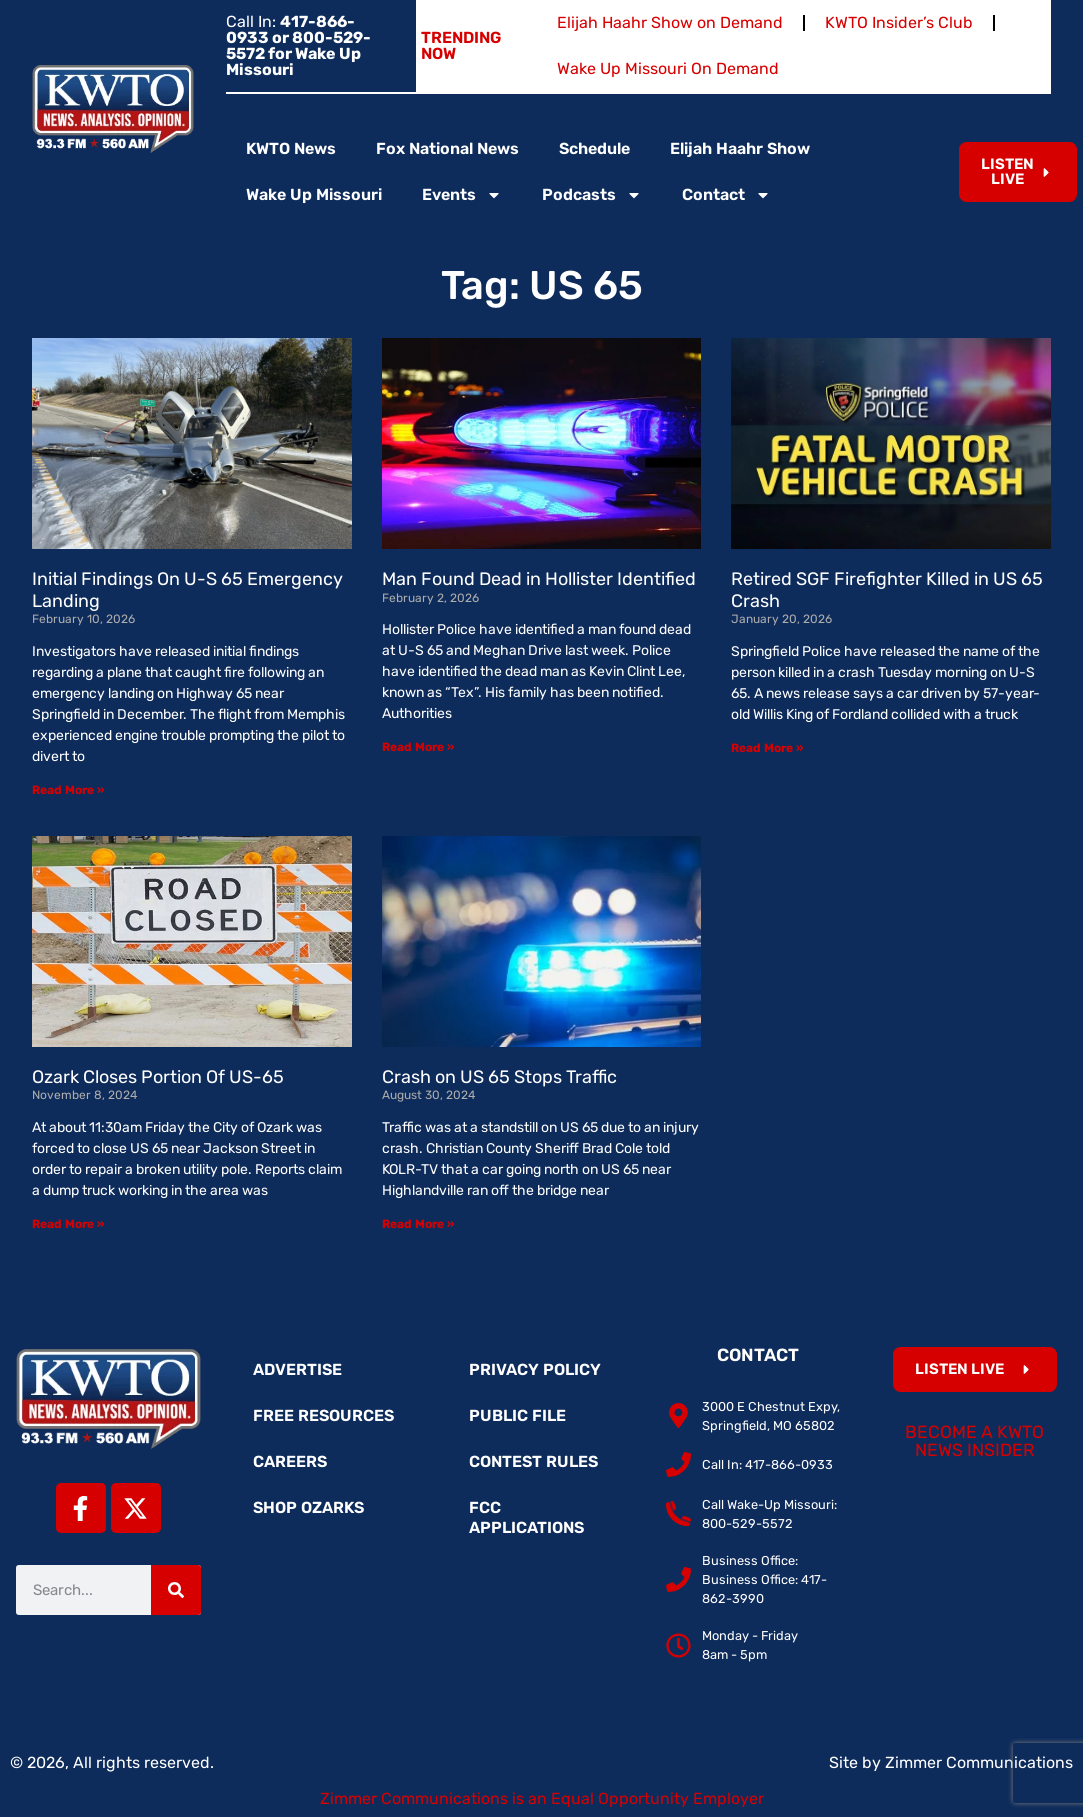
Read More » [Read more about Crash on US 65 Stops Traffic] (418, 1224)
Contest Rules (533, 1461)
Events (462, 195)
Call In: (298, 45)
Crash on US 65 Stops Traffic (499, 1077)
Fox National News (447, 148)
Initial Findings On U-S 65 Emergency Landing (187, 590)
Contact (726, 195)
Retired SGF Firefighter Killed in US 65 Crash (887, 590)
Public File (517, 1415)
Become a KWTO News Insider (974, 1441)
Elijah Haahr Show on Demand (670, 22)
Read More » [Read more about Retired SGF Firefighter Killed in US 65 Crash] (767, 748)
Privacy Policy (535, 1369)
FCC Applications (526, 1517)
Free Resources (323, 1415)
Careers (290, 1461)
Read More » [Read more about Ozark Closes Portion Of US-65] (68, 1224)
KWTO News (291, 148)
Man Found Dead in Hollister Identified (539, 579)
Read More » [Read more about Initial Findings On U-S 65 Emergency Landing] (68, 790)
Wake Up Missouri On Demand (668, 68)
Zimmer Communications (979, 1762)
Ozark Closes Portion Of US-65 (158, 1077)
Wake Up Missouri (314, 194)
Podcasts (592, 195)
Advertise (297, 1369)
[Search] (176, 1590)
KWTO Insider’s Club (899, 22)
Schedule (594, 148)
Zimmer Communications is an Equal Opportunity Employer (542, 1798)
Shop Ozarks (308, 1507)
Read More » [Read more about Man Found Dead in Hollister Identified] (418, 747)
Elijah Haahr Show (740, 148)
